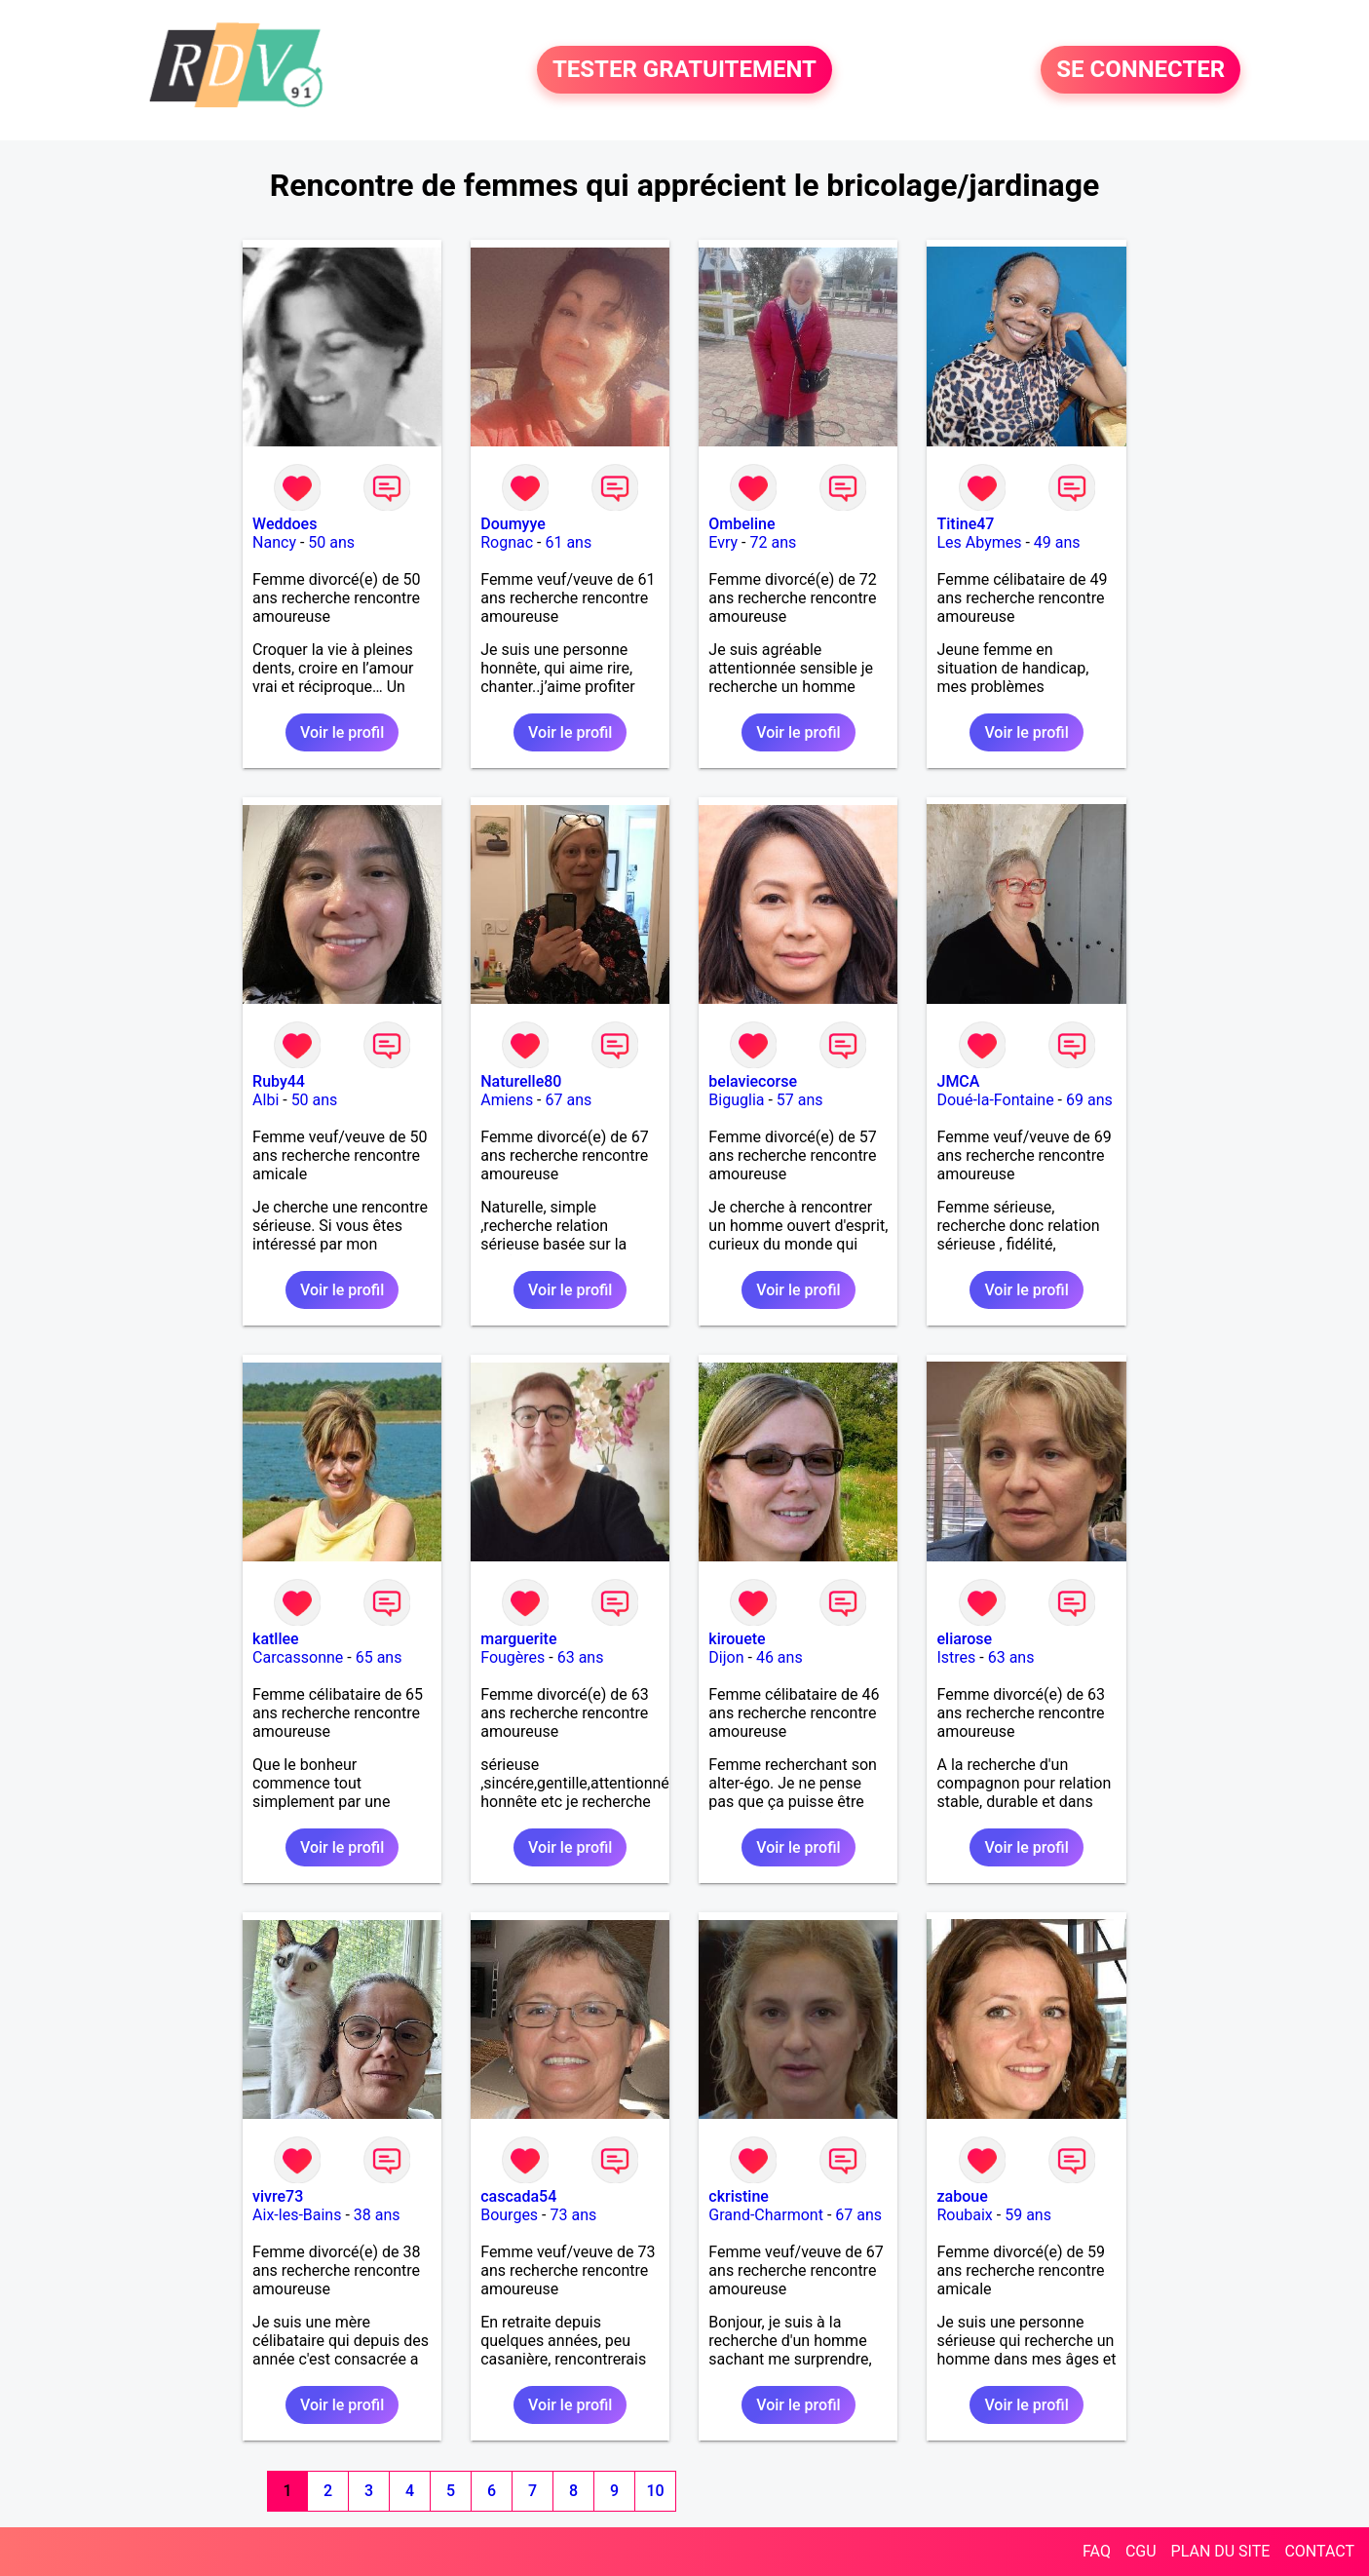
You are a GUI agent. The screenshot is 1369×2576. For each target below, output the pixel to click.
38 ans (377, 2215)
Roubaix (964, 2215)
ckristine (738, 2196)
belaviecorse (752, 1081)
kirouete (736, 1639)
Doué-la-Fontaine (994, 1100)
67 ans (569, 1100)
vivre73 (277, 2196)
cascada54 (518, 2196)
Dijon (725, 1657)
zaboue (961, 2196)
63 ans (580, 1657)
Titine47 (965, 524)
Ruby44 (278, 1081)
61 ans (568, 542)
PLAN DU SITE (1221, 2551)
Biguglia (736, 1100)
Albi (265, 1100)
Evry (723, 542)
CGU (1141, 2551)
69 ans (1089, 1100)
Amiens (506, 1100)
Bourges (509, 2215)
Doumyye (513, 524)
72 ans (772, 542)
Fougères (512, 1657)
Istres (955, 1657)
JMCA (957, 1081)
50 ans (331, 542)
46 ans (779, 1657)
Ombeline (741, 524)
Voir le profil (342, 732)
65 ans (379, 1657)
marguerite (518, 1639)
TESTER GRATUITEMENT (684, 70)
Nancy (274, 542)
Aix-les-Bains (296, 2215)
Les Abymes (978, 542)
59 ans (1028, 2215)
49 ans (1057, 542)
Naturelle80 (520, 1081)
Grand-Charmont (765, 2215)
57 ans (800, 1100)
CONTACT (1319, 2551)
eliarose (964, 1639)
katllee (275, 1639)
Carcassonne (297, 1657)
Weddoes (284, 524)
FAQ (1097, 2551)
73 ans (573, 2215)
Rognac (506, 542)
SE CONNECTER (1140, 70)
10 (655, 2490)
